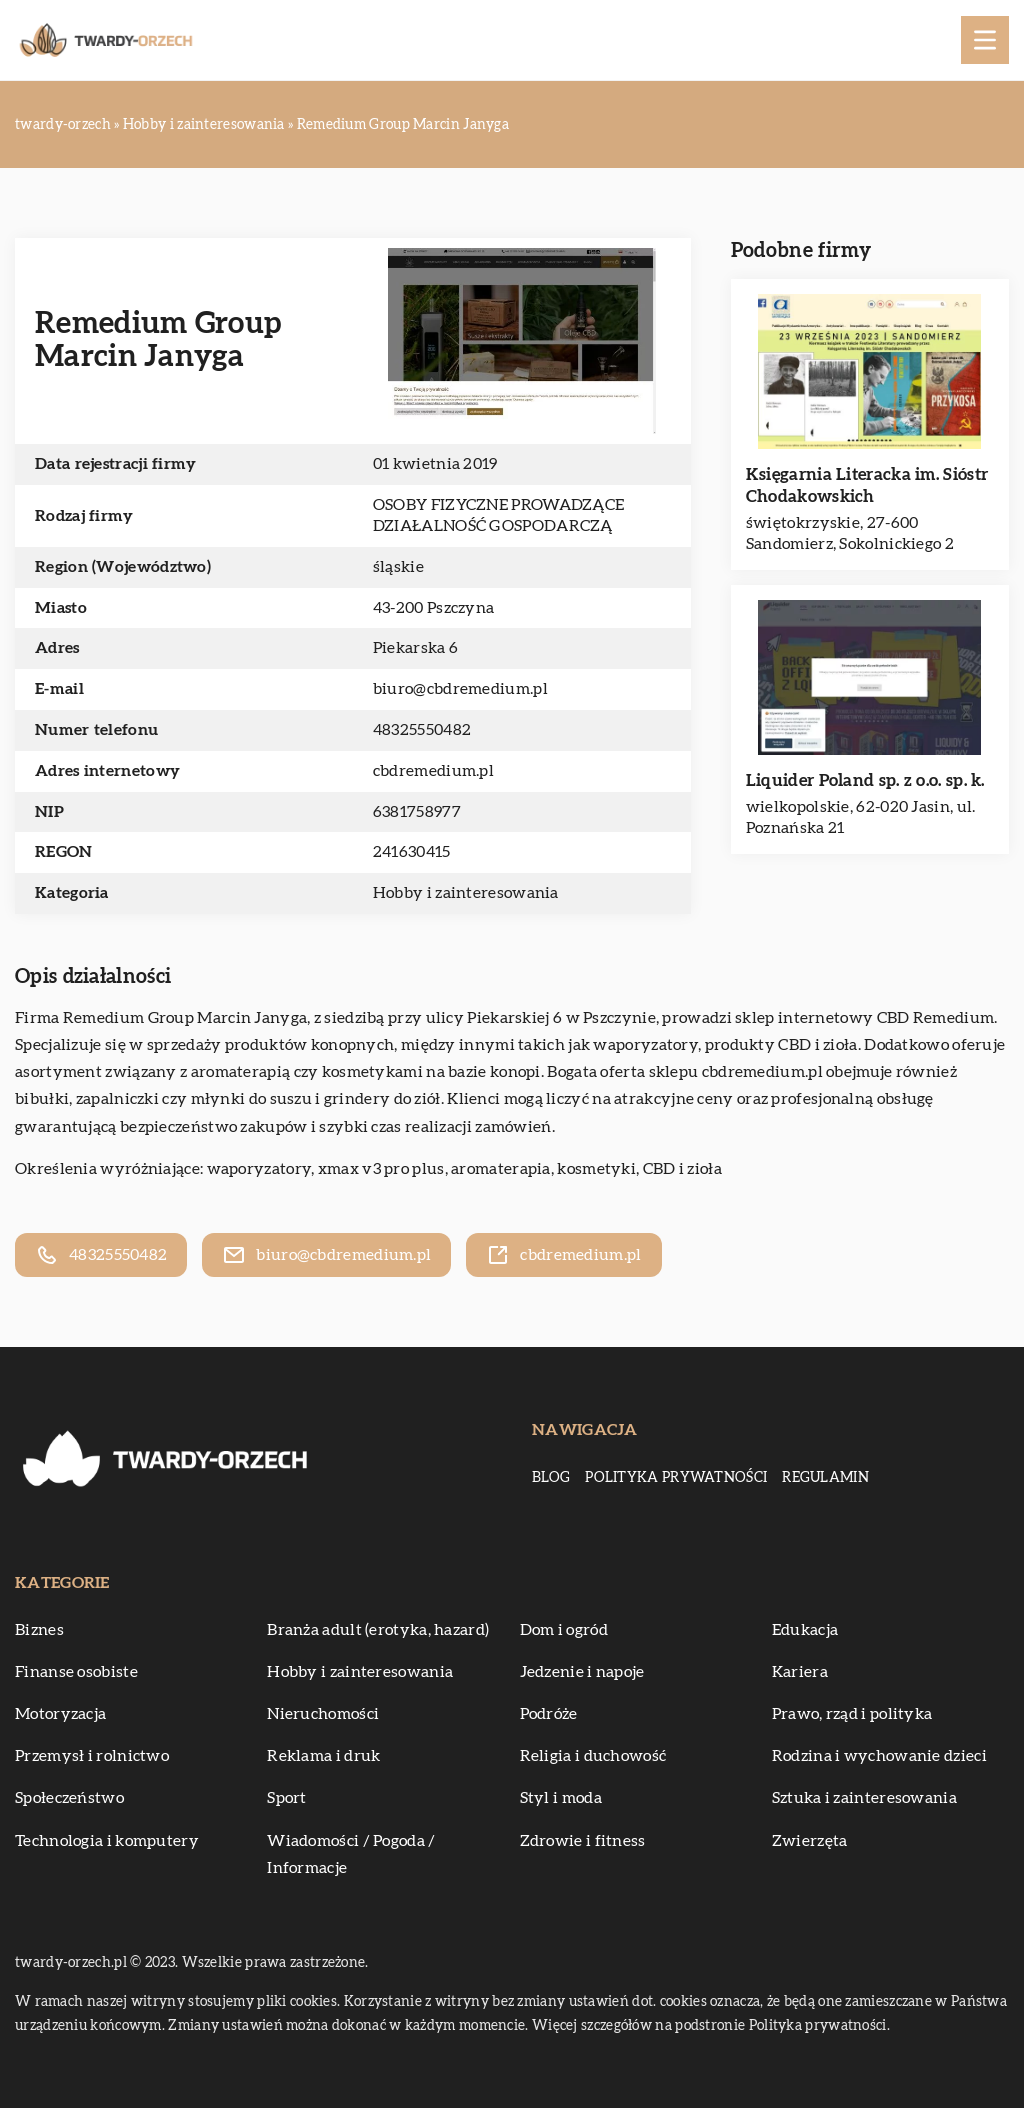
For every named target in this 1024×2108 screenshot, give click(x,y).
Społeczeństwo (69, 1798)
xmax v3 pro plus (381, 1169)
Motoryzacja (60, 1714)
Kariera (800, 1672)
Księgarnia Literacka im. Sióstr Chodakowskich (867, 485)
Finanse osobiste (76, 1672)
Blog (551, 1478)
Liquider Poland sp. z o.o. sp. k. (865, 780)
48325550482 (422, 730)
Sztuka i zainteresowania (864, 1798)
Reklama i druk (323, 1756)
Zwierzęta (810, 1841)
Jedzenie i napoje (582, 1672)
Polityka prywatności (676, 1478)
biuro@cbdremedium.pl (460, 689)
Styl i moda (561, 1798)
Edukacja (805, 1630)
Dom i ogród (564, 1630)
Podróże (549, 1714)
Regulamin (825, 1478)
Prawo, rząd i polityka (852, 1714)
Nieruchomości (323, 1714)
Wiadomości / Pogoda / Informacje (351, 1854)
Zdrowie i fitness (583, 1841)
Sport (287, 1798)
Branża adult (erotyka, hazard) (378, 1630)
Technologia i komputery (107, 1841)
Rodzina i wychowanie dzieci (879, 1756)
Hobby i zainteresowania (466, 893)
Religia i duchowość (593, 1756)
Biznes (39, 1630)
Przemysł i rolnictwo (92, 1756)
